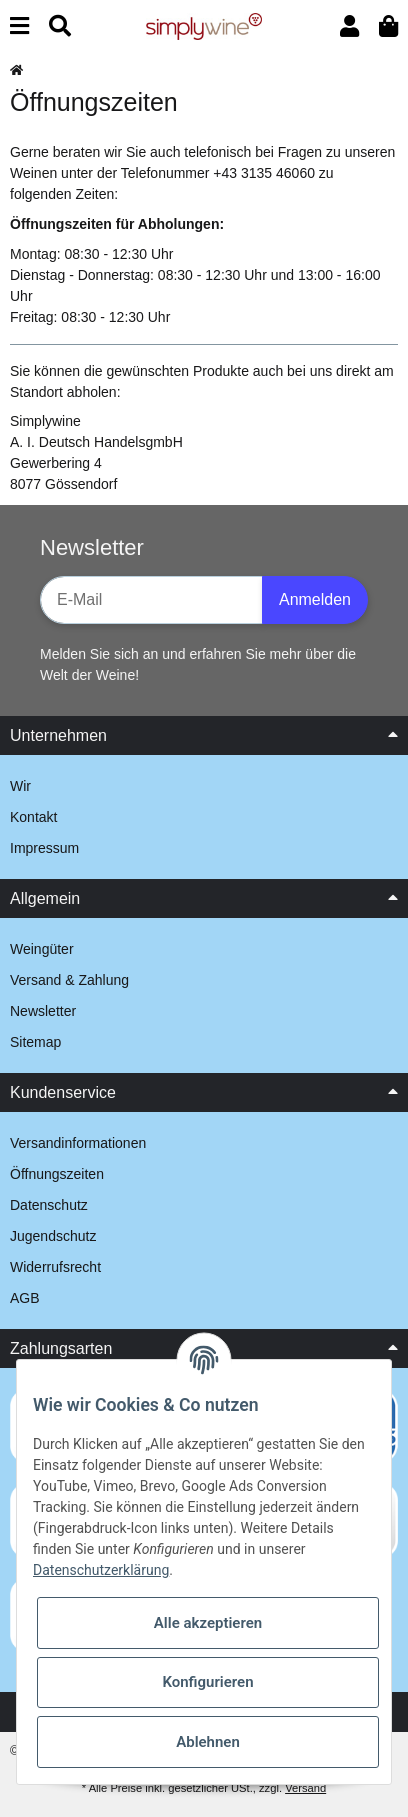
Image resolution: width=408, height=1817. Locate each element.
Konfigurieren (207, 1682)
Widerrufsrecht (55, 1267)
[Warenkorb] (388, 26)
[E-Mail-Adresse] (151, 600)
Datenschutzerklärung (101, 1570)
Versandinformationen (78, 1143)
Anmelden (315, 599)
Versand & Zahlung (69, 980)
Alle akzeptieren (208, 1623)
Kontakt (33, 817)
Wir (20, 786)
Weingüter (42, 949)
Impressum (44, 848)
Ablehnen (208, 1742)
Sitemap (35, 1042)
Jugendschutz (53, 1236)
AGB (25, 1298)
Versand (305, 1788)
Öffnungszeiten (57, 1174)
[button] (349, 26)
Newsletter (43, 1011)
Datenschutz (49, 1205)
